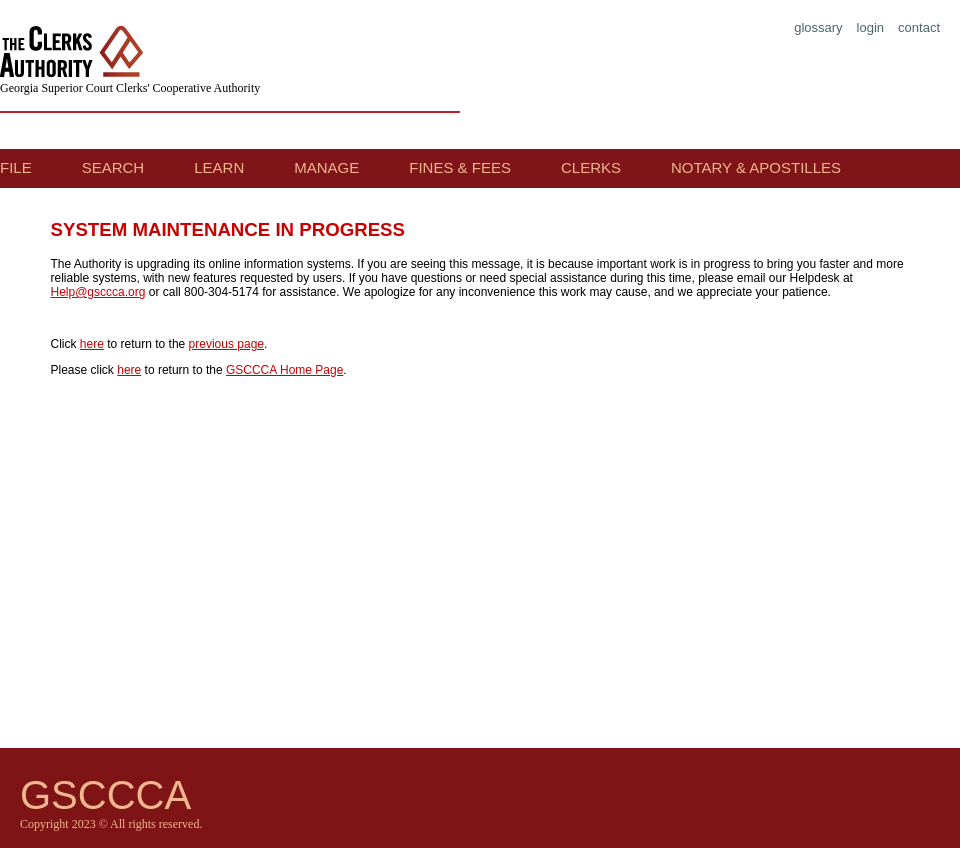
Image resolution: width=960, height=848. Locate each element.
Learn (219, 167)
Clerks (591, 167)
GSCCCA (105, 795)
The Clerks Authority (76, 53)
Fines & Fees (460, 167)
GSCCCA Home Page (284, 370)
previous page (226, 344)
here (92, 344)
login (870, 27)
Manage (326, 167)
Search (113, 167)
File (16, 167)
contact (919, 27)
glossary (818, 27)
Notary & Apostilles (756, 167)
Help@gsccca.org (98, 292)
